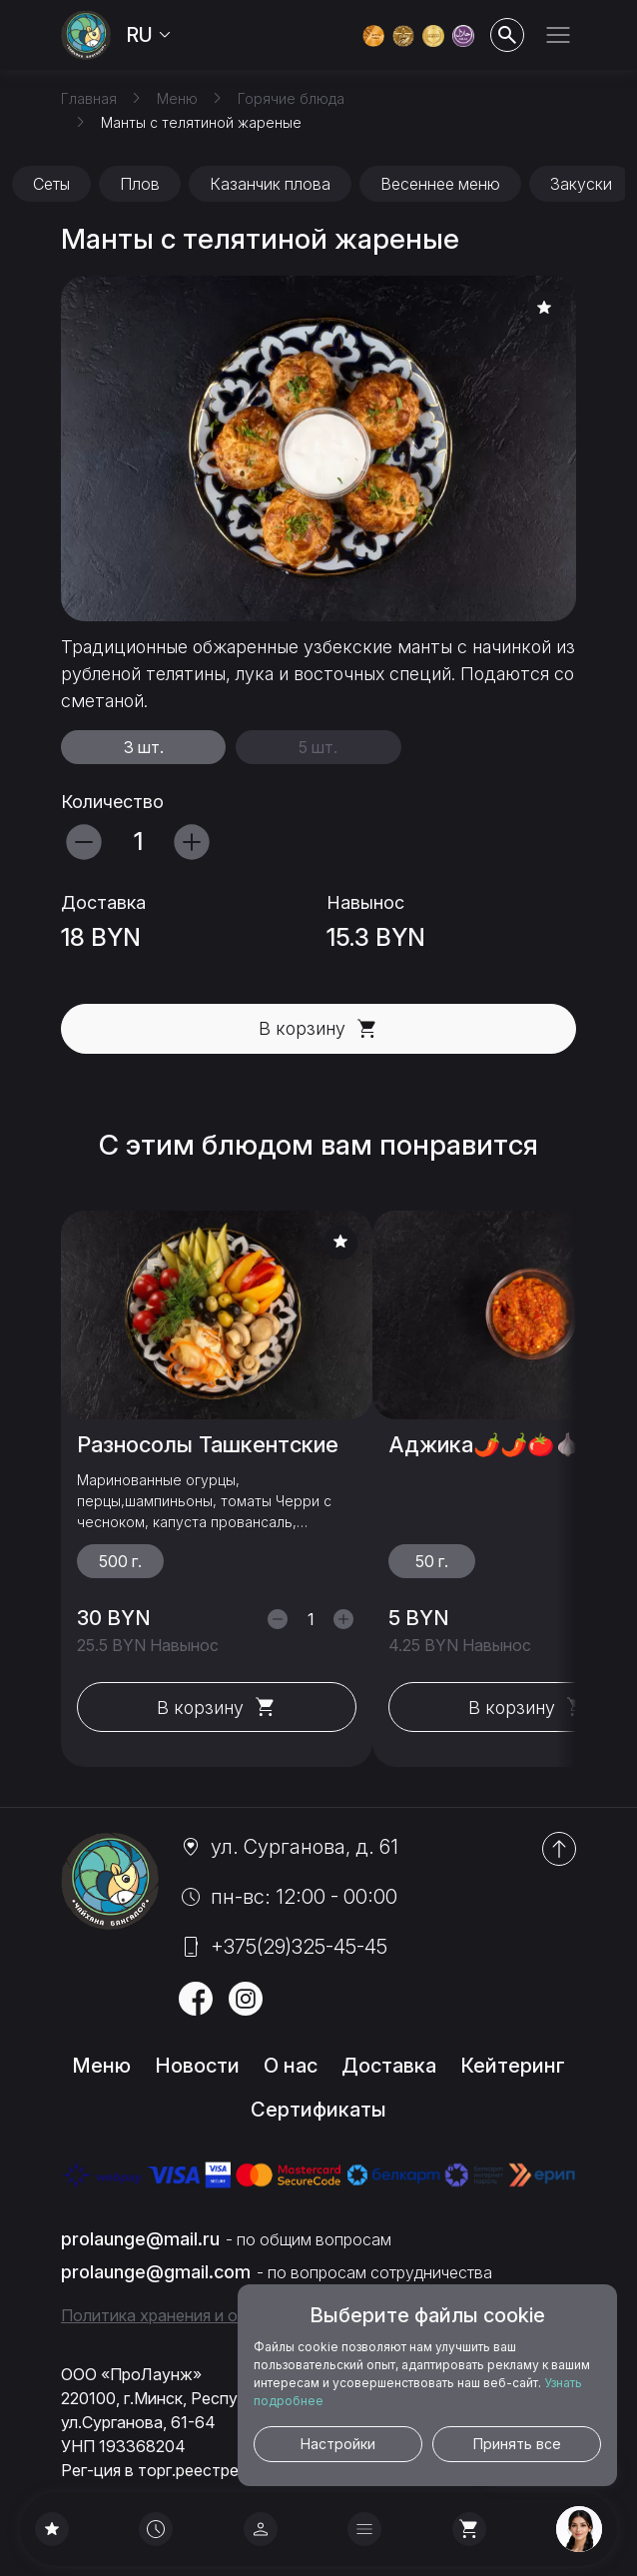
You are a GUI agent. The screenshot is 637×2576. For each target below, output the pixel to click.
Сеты (51, 184)
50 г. (431, 1561)
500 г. (120, 1561)
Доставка (388, 2066)
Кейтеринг (512, 2066)
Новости (197, 2066)
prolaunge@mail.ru (140, 2238)
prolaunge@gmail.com (156, 2271)
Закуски (581, 184)
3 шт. (144, 747)
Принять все (517, 2443)
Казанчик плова (270, 184)
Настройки (338, 2443)
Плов (140, 184)
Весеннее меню (440, 184)
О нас (291, 2066)
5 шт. (318, 747)
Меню (101, 2066)
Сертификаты (318, 2110)
